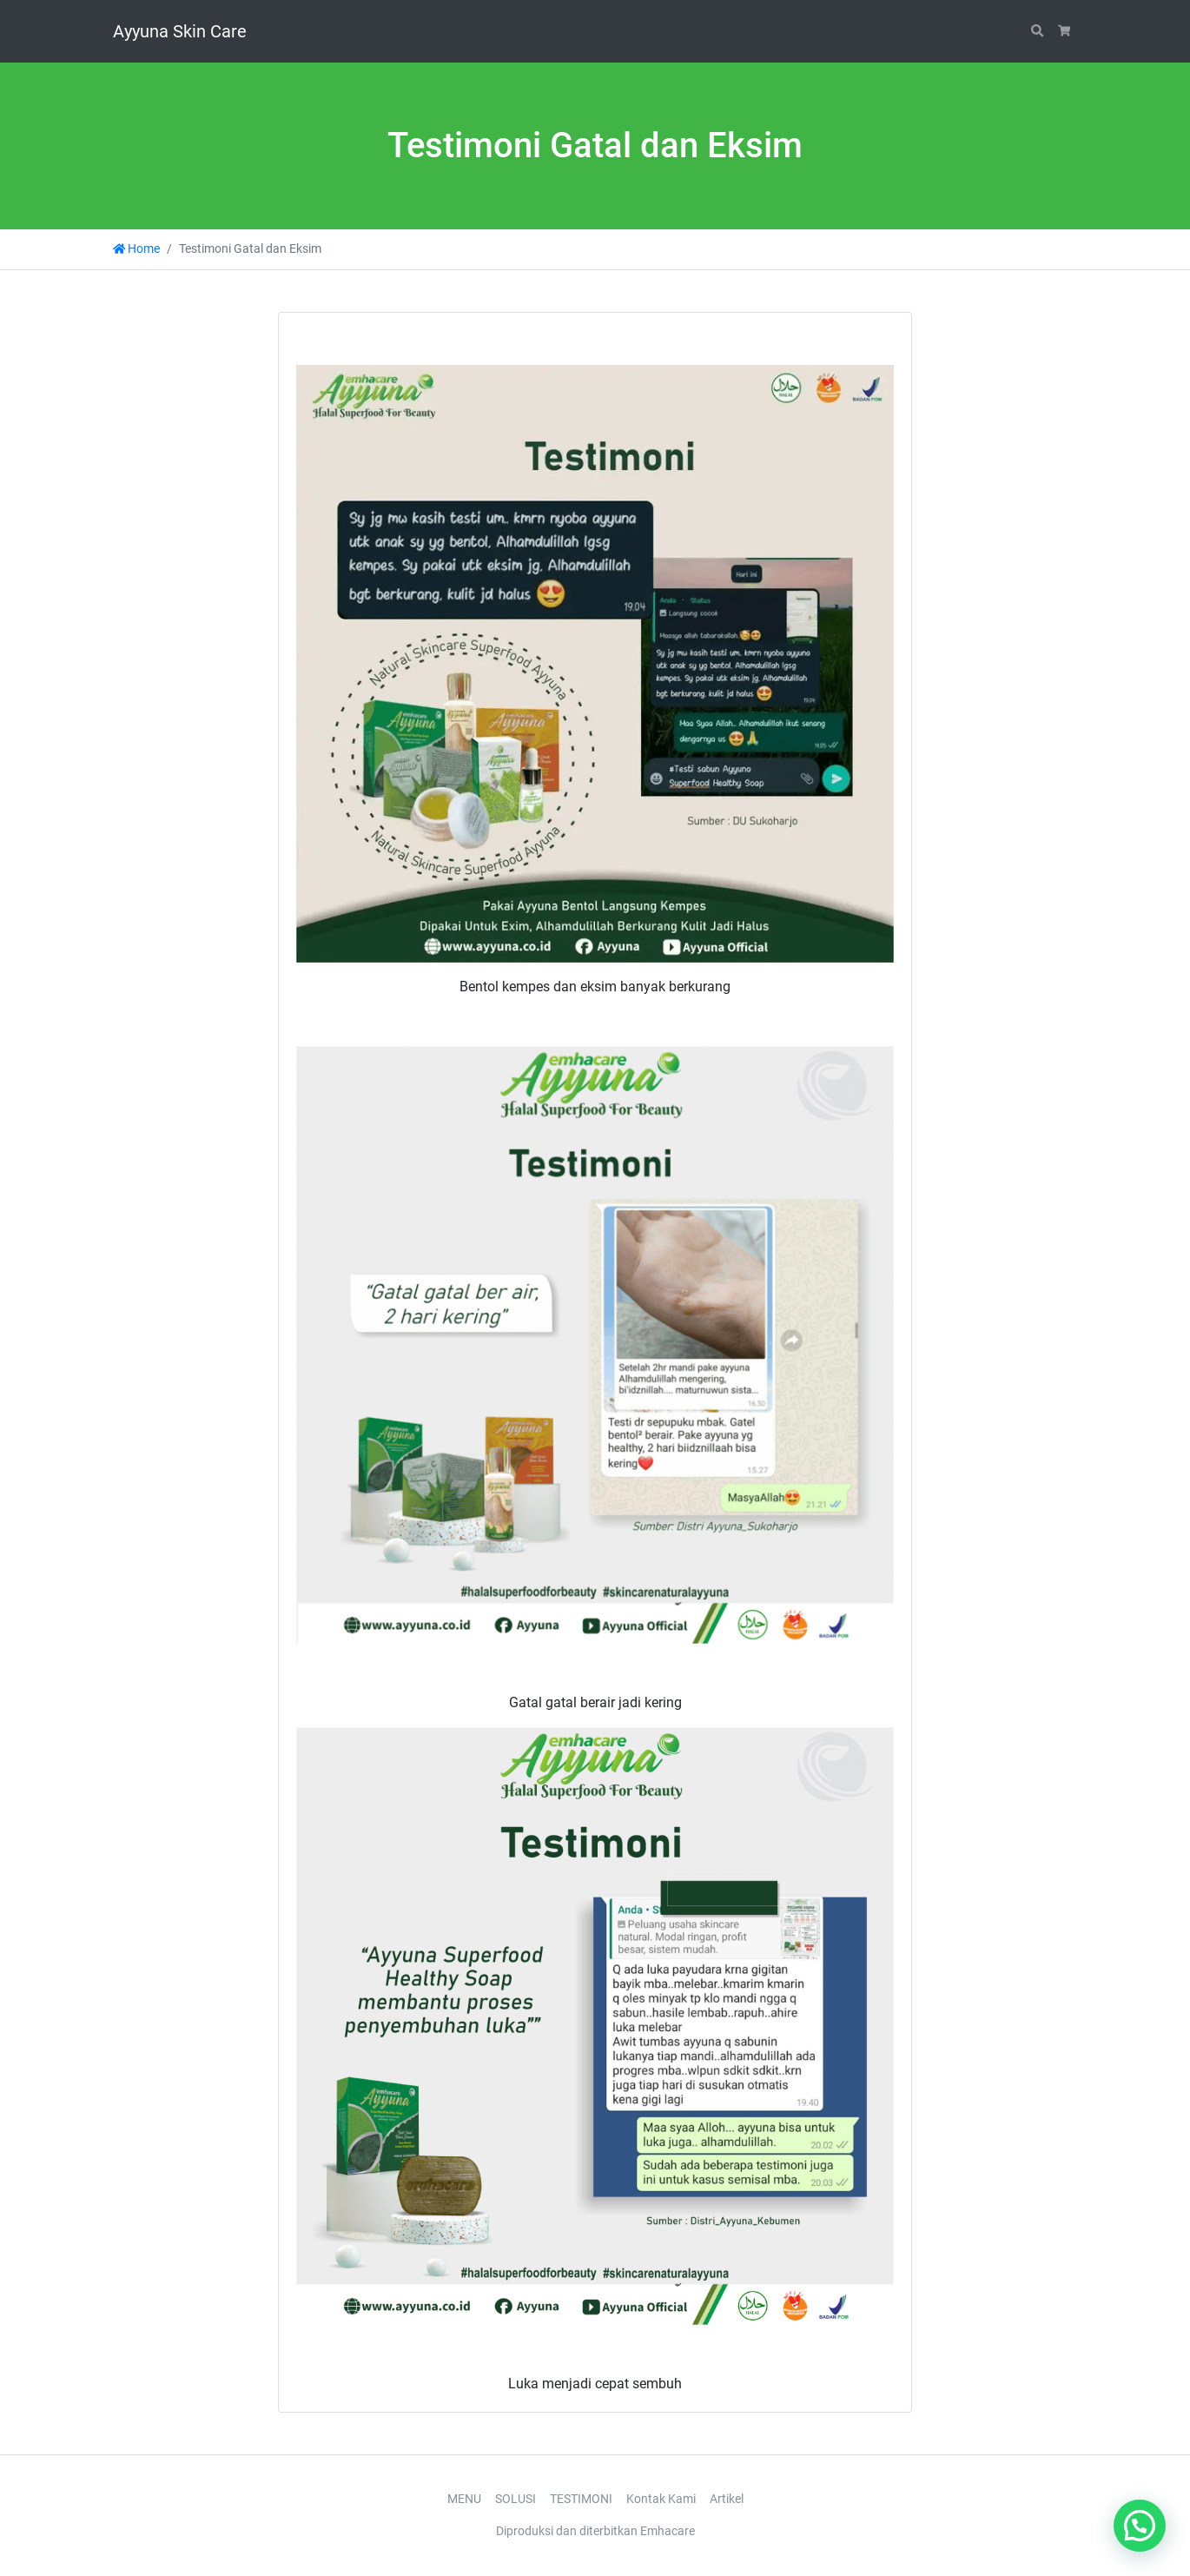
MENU (464, 2499)
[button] (1139, 2526)
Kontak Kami (661, 2499)
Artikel (727, 2499)
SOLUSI (515, 2499)
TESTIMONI (581, 2499)
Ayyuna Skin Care (180, 31)
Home (136, 249)
